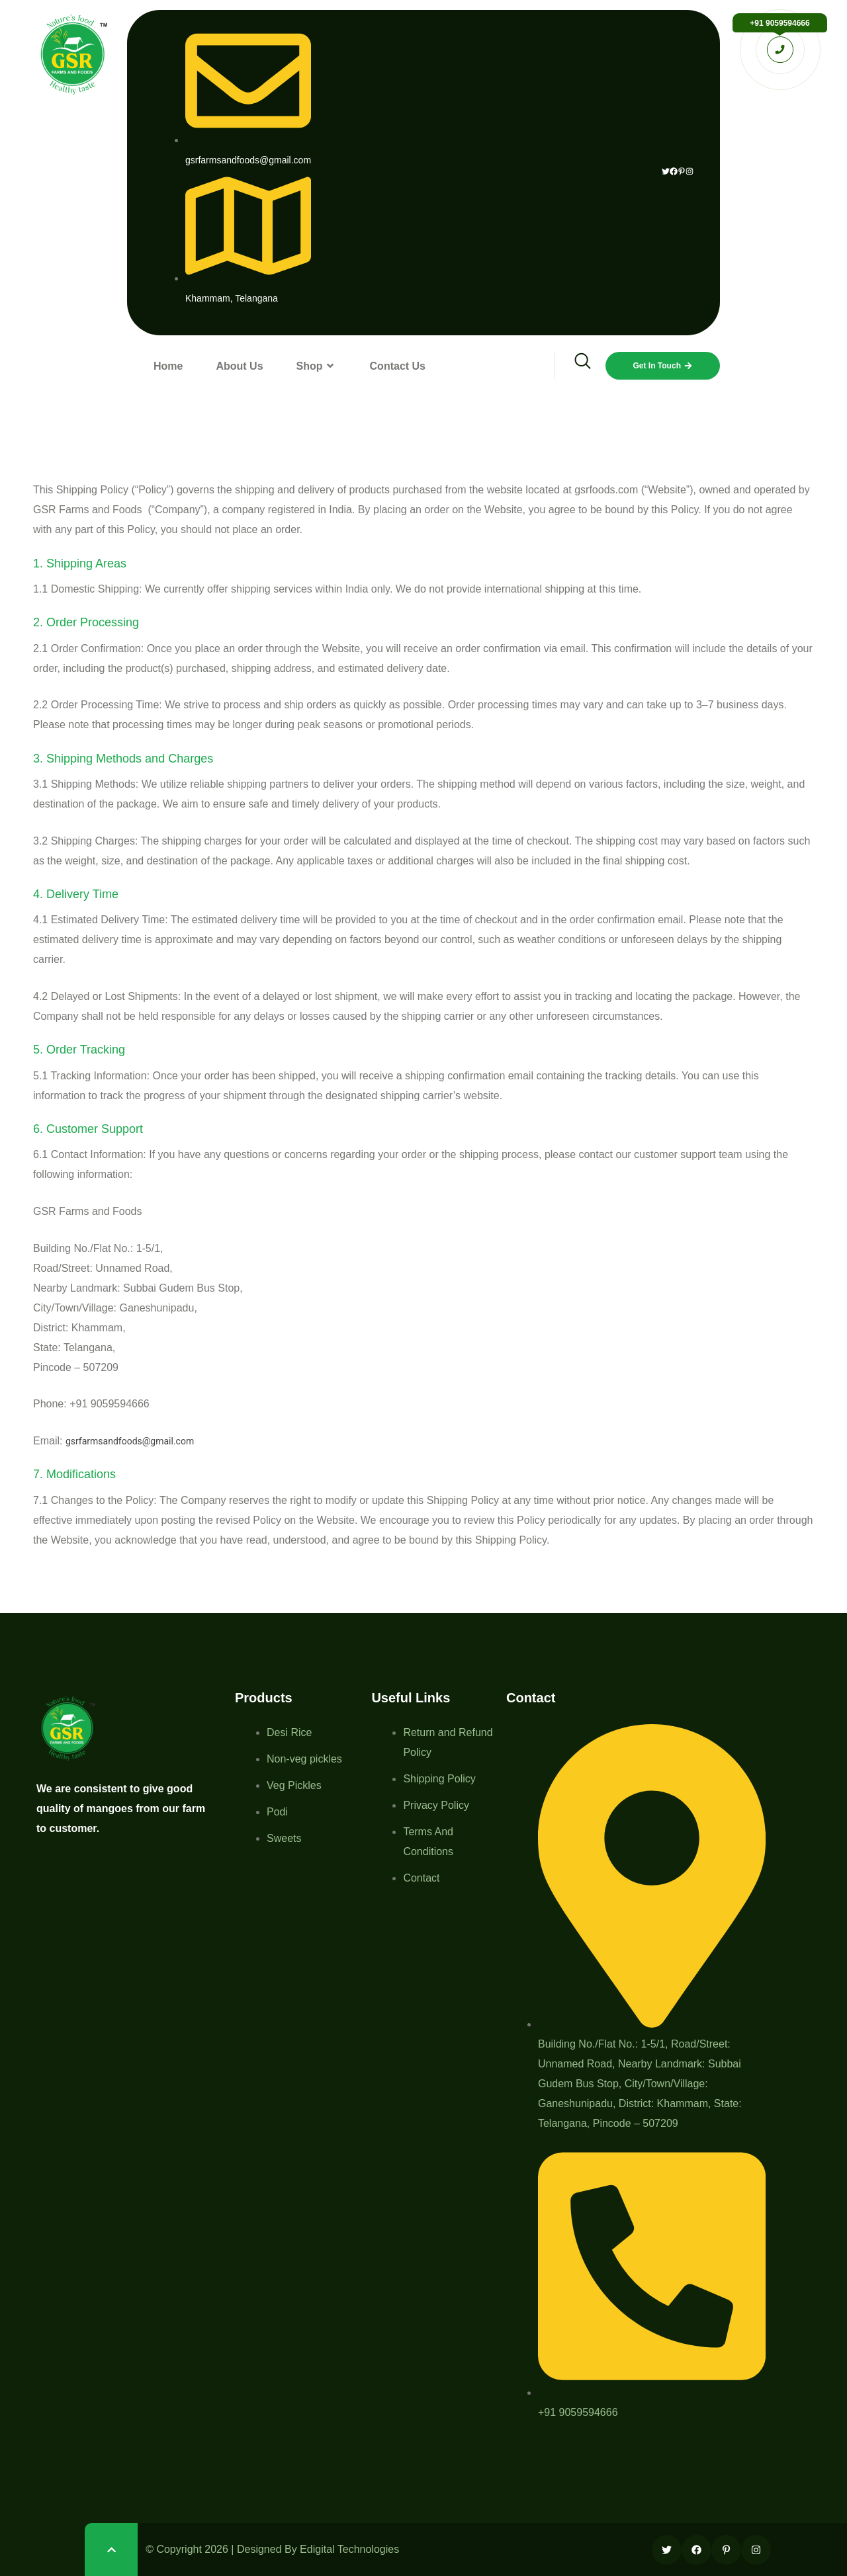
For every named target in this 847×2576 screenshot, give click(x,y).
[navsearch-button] (574, 366)
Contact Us (397, 366)
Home (168, 366)
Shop (316, 366)
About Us (239, 366)
